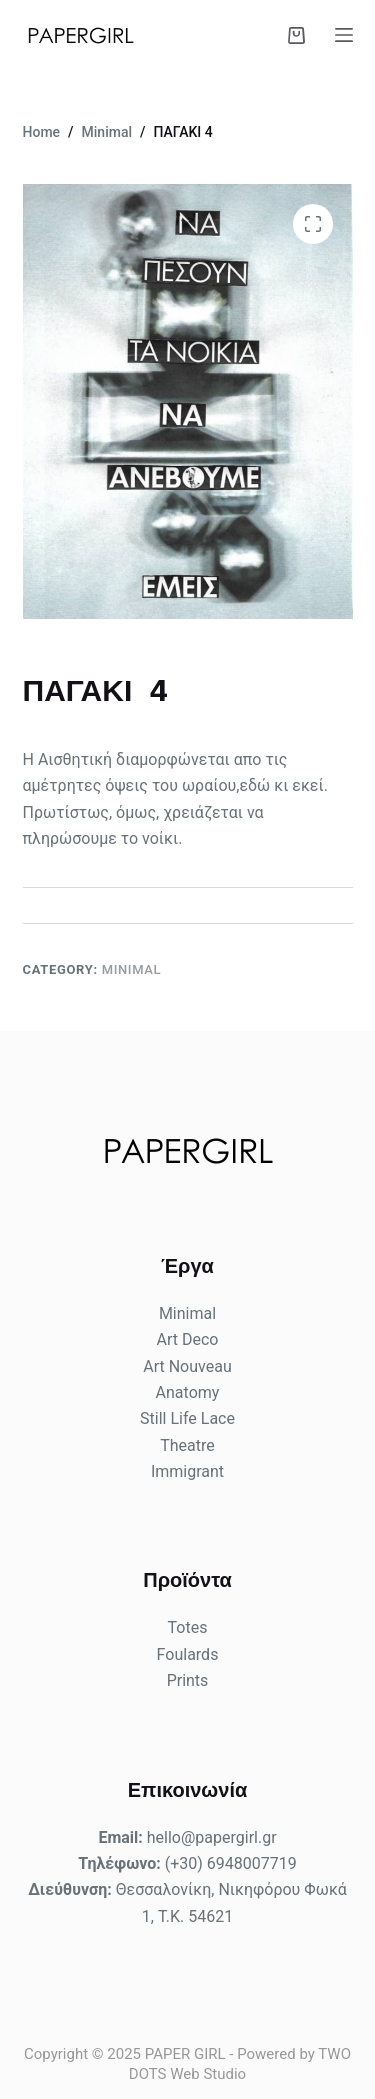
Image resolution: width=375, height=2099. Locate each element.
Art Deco (188, 1339)
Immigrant (187, 1471)
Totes (188, 1627)
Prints (188, 1680)
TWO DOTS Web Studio (240, 2064)
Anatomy (188, 1392)
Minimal (132, 969)
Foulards (188, 1654)
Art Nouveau (187, 1366)
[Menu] (344, 35)
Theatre (187, 1445)
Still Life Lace (187, 1418)
